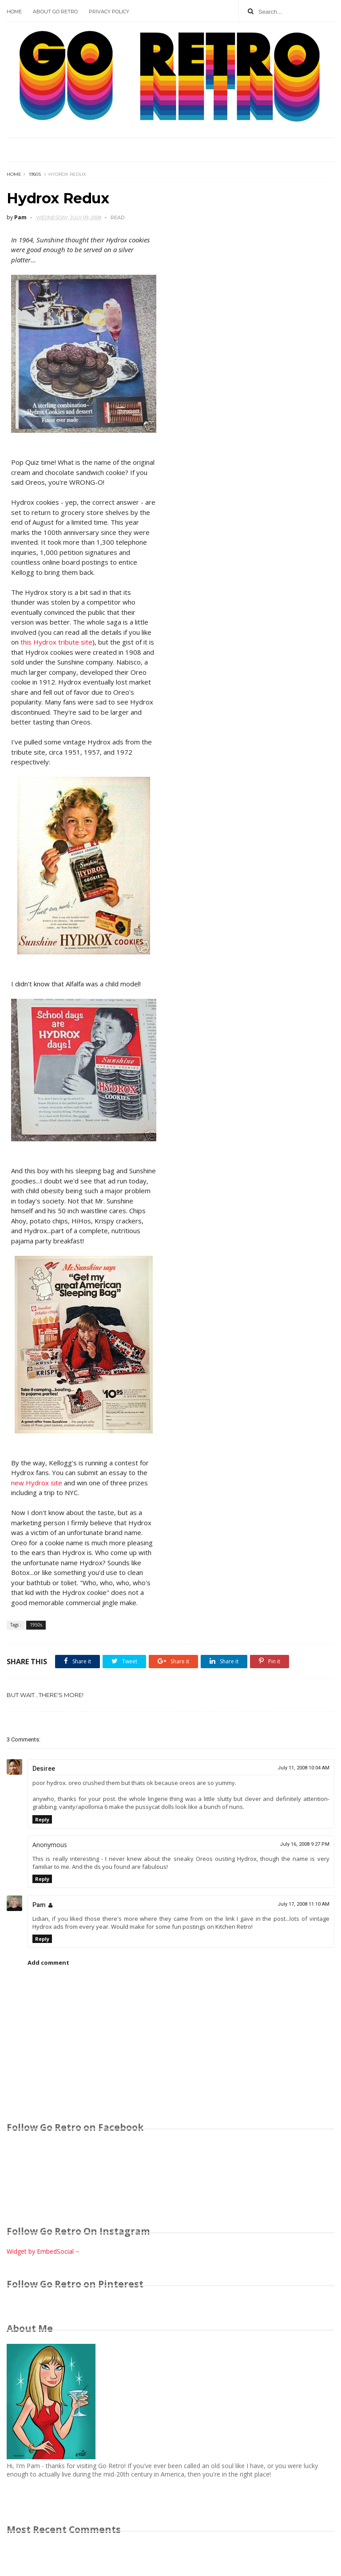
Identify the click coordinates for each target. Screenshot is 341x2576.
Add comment (48, 1963)
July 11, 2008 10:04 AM (303, 1768)
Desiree (43, 1768)
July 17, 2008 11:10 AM (303, 1904)
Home (14, 11)
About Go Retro (55, 11)
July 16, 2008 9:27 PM (304, 1844)
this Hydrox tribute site (56, 641)
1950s (35, 174)
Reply (42, 1819)
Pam (39, 1904)
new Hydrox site (36, 1482)
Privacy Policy (109, 11)
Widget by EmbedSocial (43, 2251)
